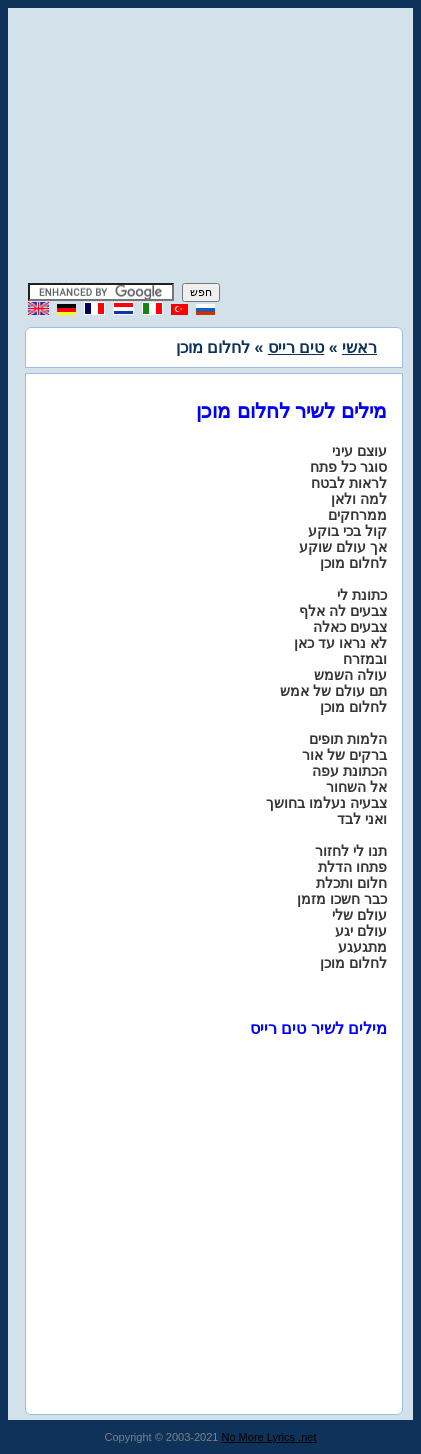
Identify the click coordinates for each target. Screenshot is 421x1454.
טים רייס (296, 347)
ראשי (359, 347)
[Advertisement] (211, 148)
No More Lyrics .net (269, 1437)
